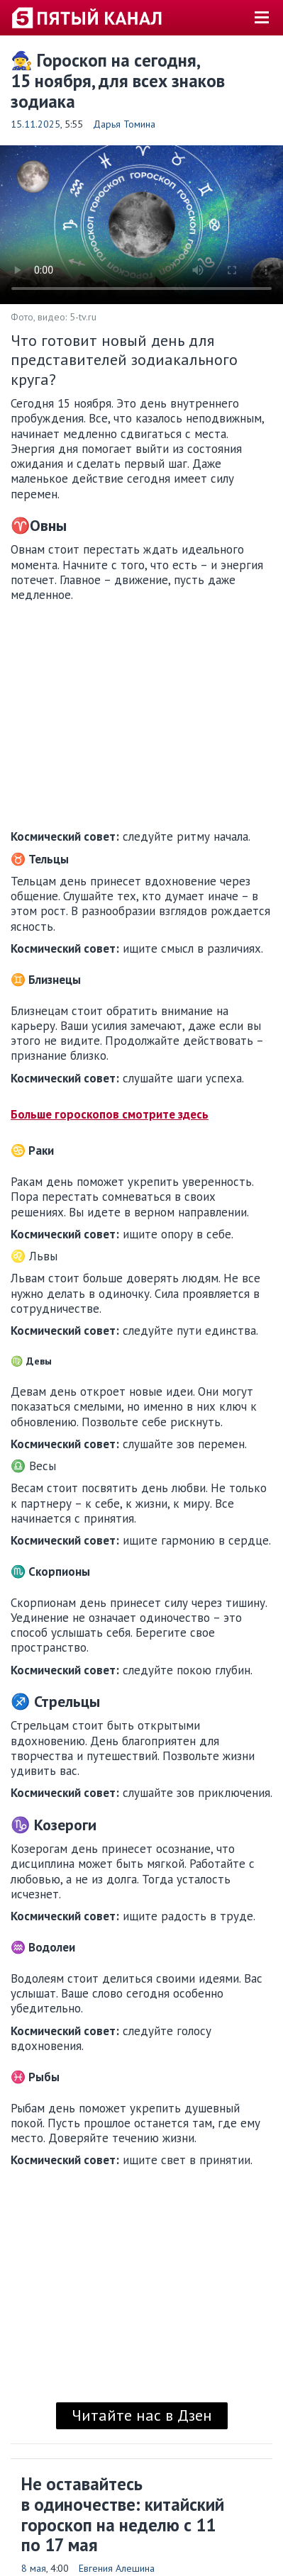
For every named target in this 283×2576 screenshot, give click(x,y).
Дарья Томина (124, 124)
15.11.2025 (35, 124)
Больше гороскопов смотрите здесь (110, 1114)
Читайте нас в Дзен (142, 2415)
